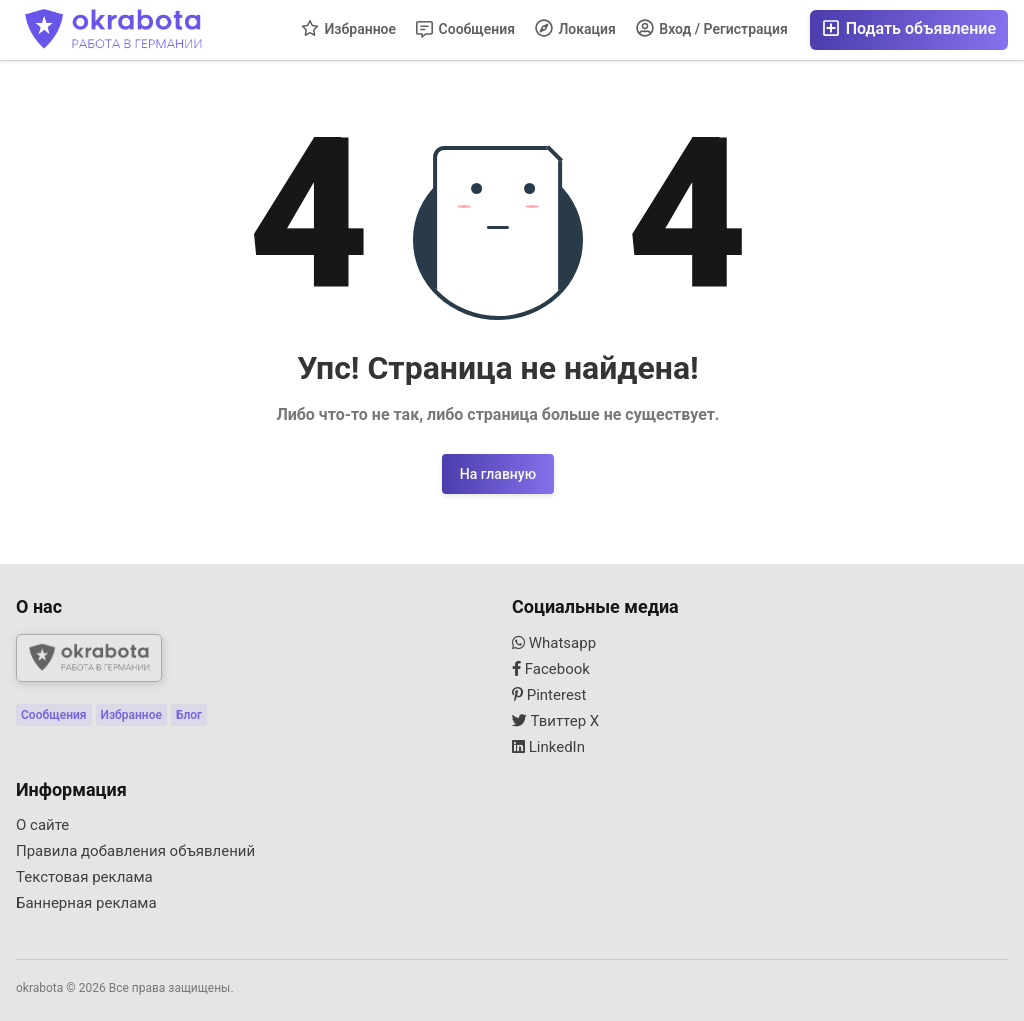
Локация (575, 28)
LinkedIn (548, 747)
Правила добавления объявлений (135, 851)
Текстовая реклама (84, 877)
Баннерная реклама (86, 903)
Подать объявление (909, 28)
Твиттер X (555, 721)
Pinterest (549, 695)
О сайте (42, 825)
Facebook (551, 669)
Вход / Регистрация (712, 28)
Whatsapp (554, 643)
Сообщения (465, 29)
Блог (189, 715)
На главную (498, 474)
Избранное (348, 28)
